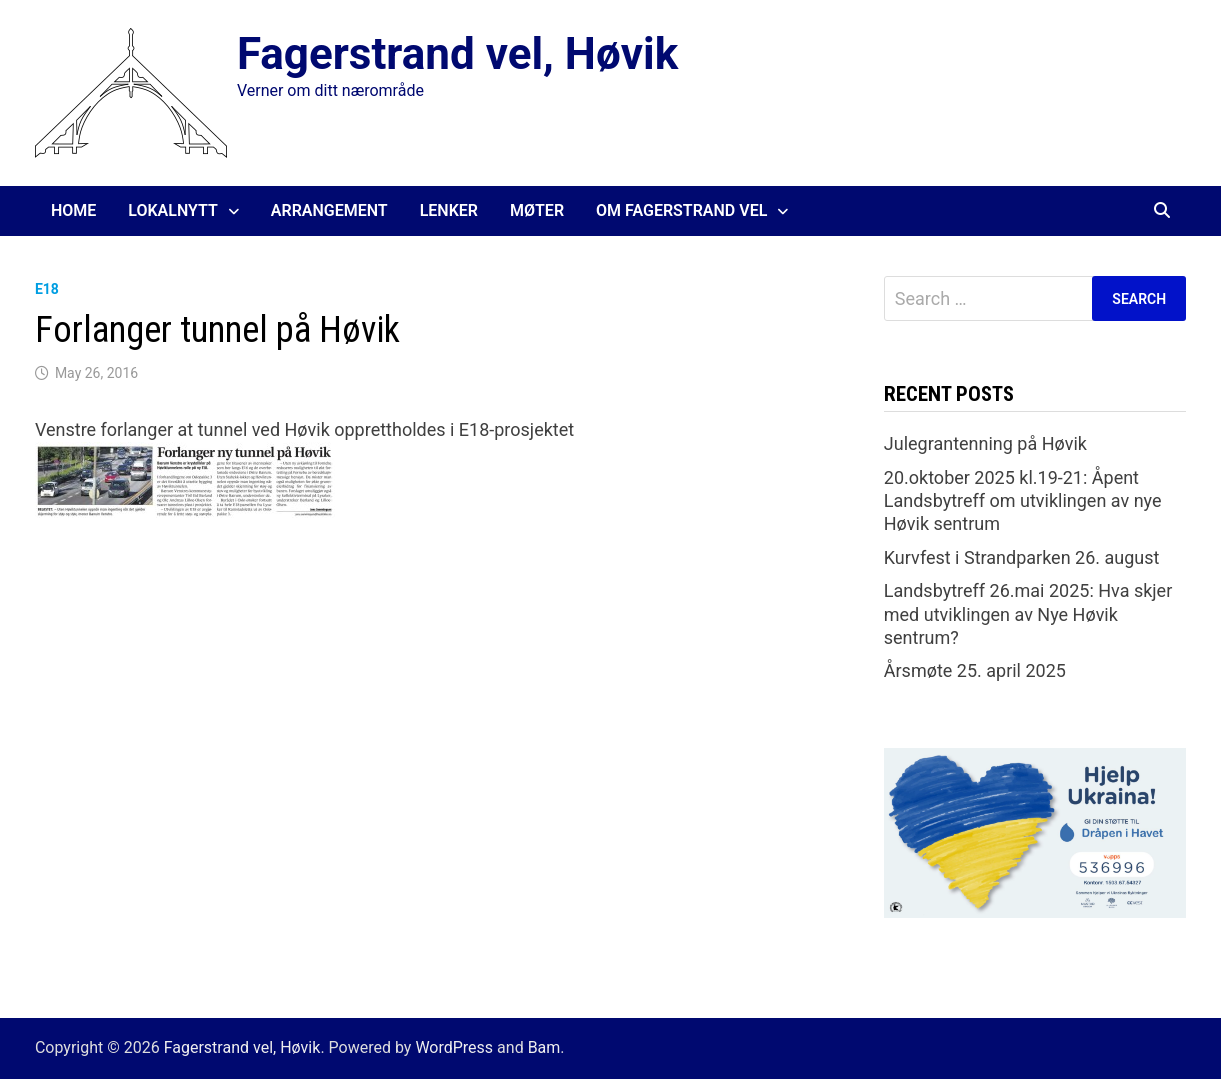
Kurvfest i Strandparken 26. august (1022, 557)
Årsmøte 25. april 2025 (975, 670)
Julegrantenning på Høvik (985, 443)
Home (73, 210)
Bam (544, 1047)
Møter (537, 210)
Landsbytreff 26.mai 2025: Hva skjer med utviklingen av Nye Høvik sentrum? (1028, 614)
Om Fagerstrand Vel (681, 210)
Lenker (449, 210)
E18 (47, 289)
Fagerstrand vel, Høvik (457, 54)
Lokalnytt (173, 210)
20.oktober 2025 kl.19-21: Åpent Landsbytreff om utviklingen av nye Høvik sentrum (1023, 501)
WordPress (454, 1047)
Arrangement (329, 210)
